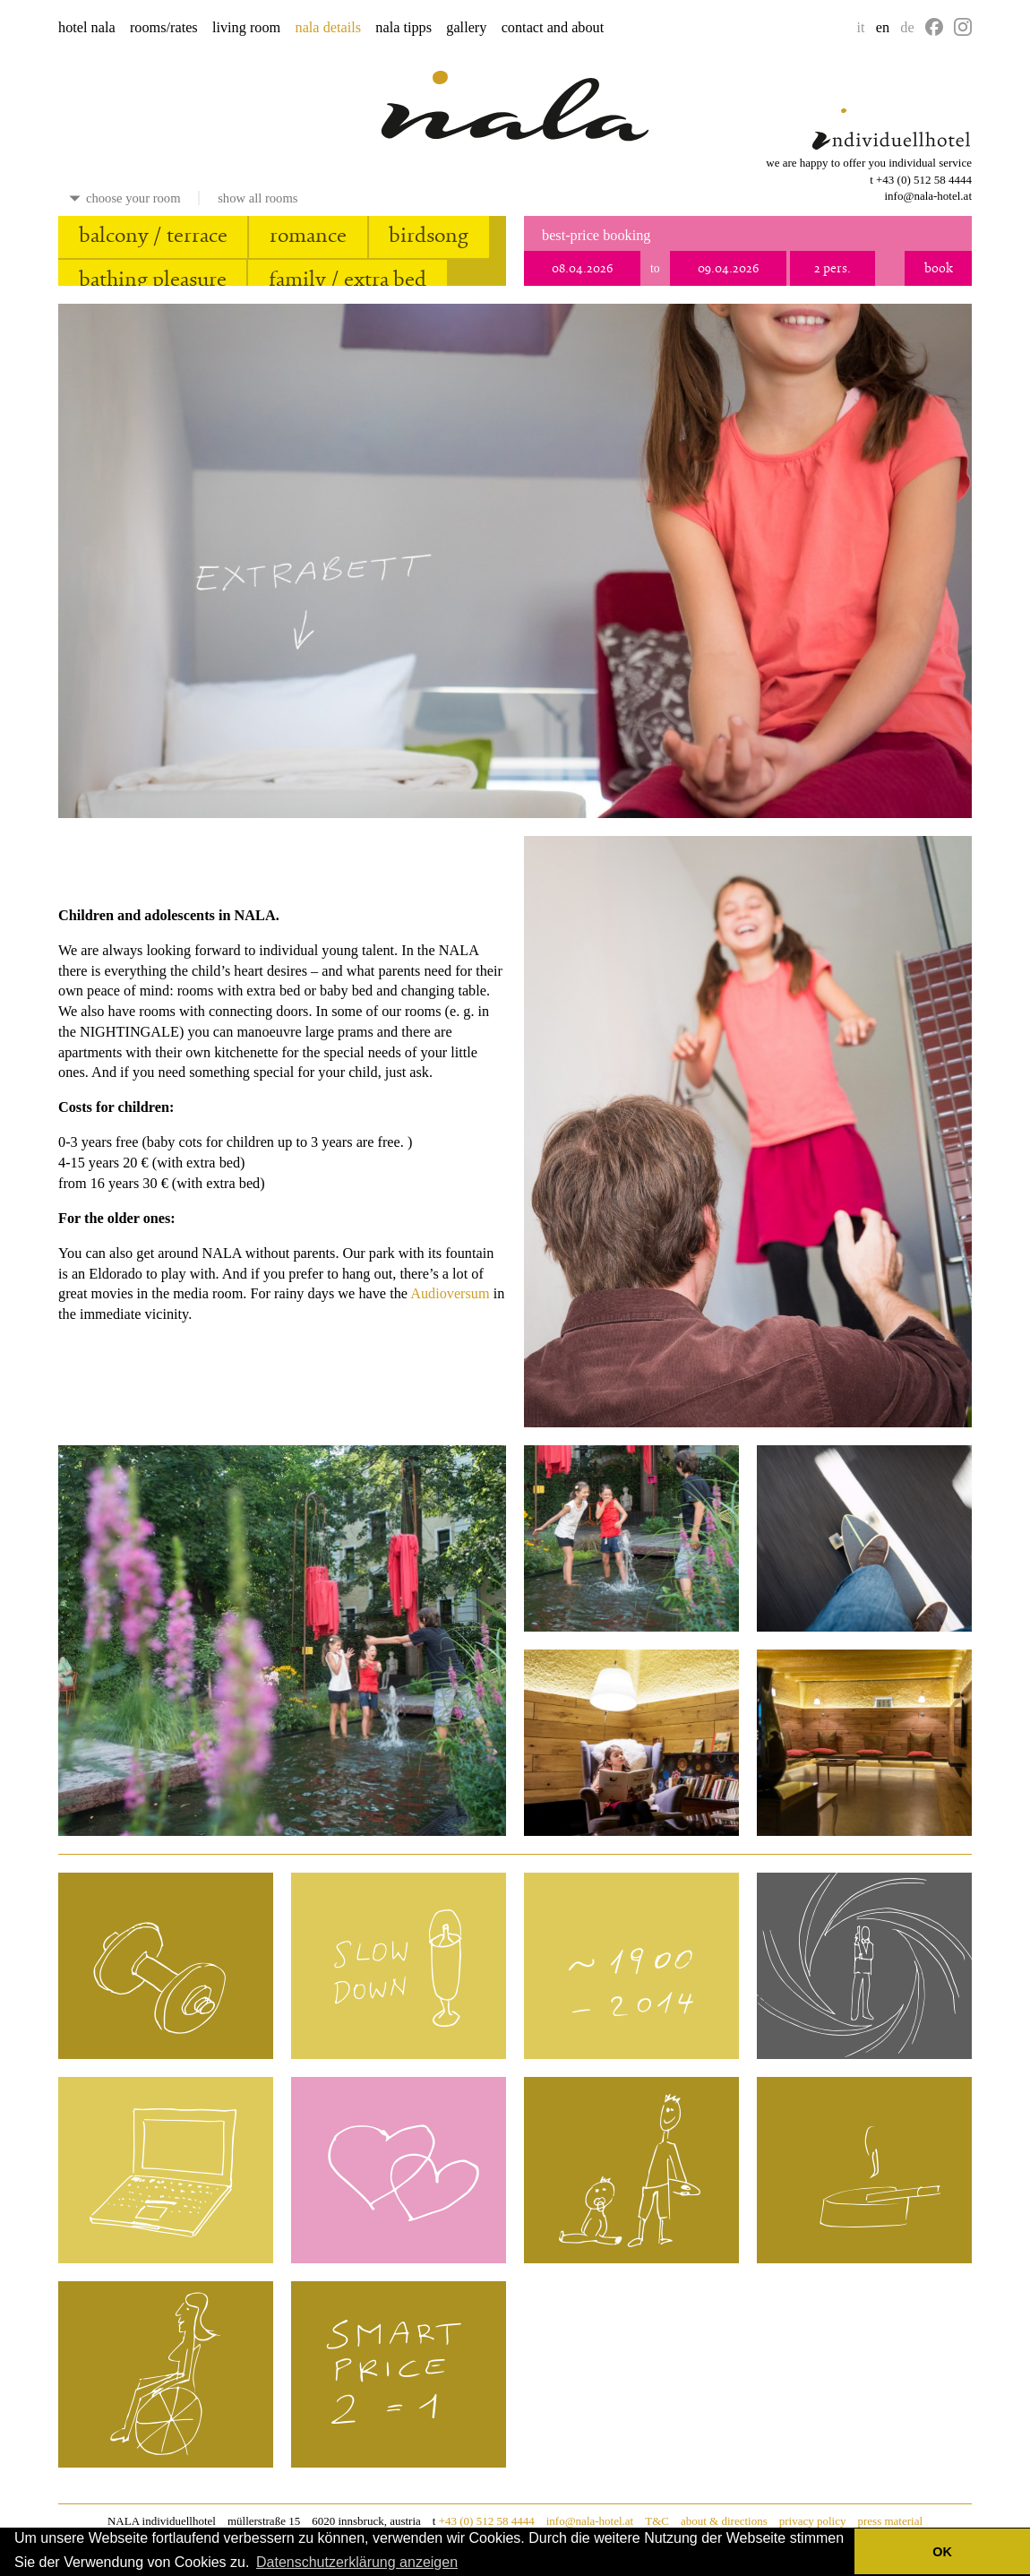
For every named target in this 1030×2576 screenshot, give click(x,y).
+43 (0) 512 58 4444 (924, 179)
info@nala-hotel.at (928, 195)
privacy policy (812, 2521)
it (861, 28)
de (907, 28)
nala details (329, 28)
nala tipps (403, 28)
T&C (657, 2521)
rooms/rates (164, 28)
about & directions (724, 2521)
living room (246, 28)
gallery (466, 28)
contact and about (553, 28)
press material (890, 2521)
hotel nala (87, 28)
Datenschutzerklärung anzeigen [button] (357, 2562)
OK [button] (942, 2552)
